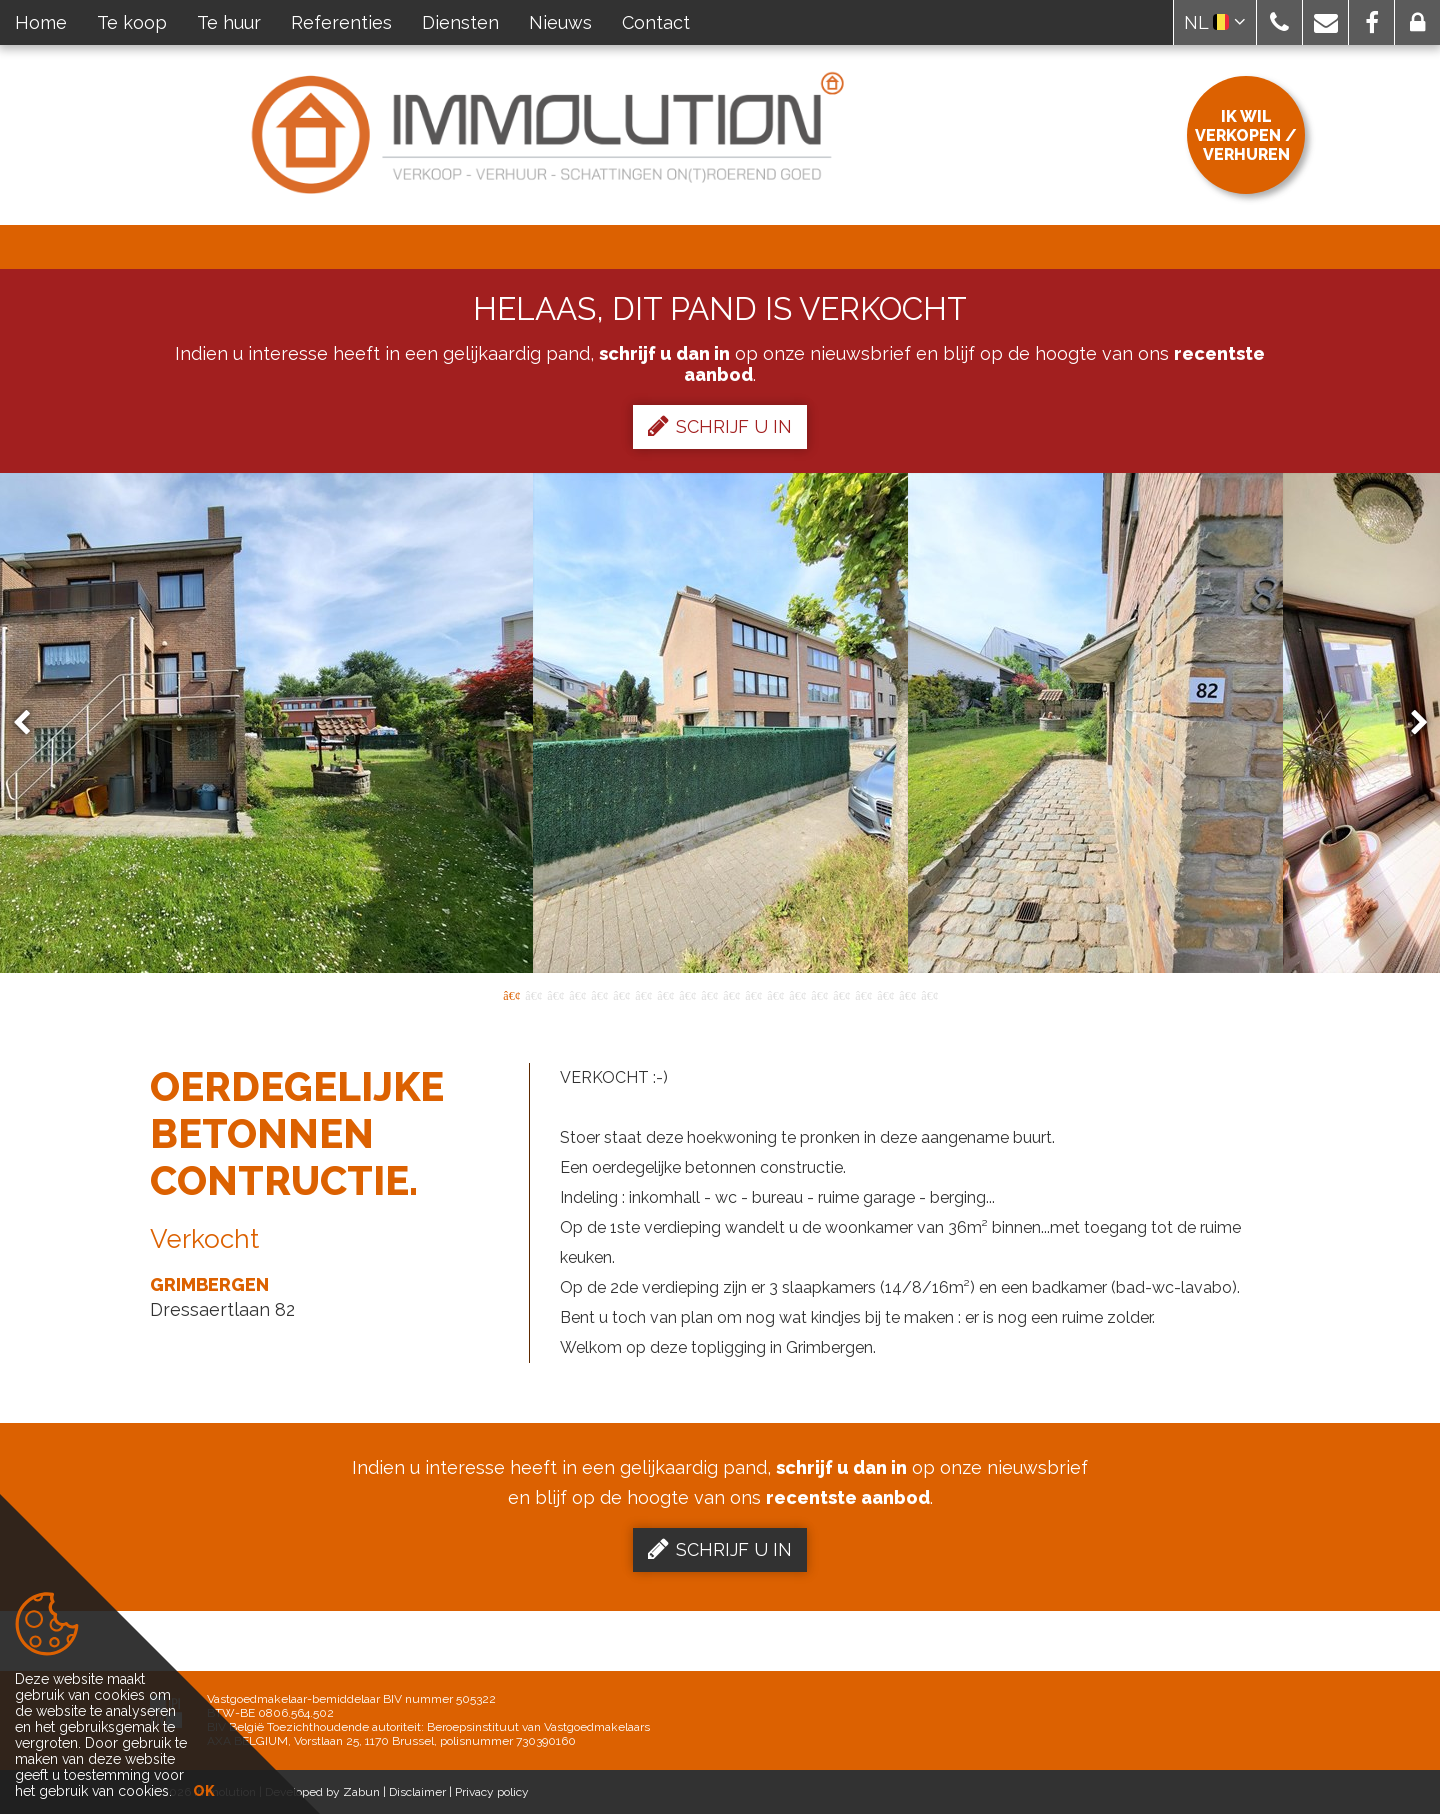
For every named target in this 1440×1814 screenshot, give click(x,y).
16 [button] (841, 994)
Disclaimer (417, 1792)
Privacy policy (492, 1792)
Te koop (132, 22)
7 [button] (643, 994)
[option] (720, 723)
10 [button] (709, 994)
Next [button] (1410, 723)
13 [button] (775, 994)
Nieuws (560, 22)
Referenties (341, 22)
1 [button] (511, 994)
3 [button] (555, 994)
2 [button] (533, 994)
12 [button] (753, 994)
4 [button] (577, 994)
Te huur (229, 22)
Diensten (460, 22)
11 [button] (731, 994)
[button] (1279, 22)
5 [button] (599, 994)
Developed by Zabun (322, 1792)
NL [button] (1215, 22)
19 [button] (907, 994)
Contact (656, 22)
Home (41, 22)
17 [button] (863, 994)
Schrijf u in (720, 426)
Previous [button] (31, 723)
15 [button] (819, 994)
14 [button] (797, 994)
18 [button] (885, 994)
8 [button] (665, 994)
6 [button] (621, 994)
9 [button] (687, 994)
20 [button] (929, 994)
